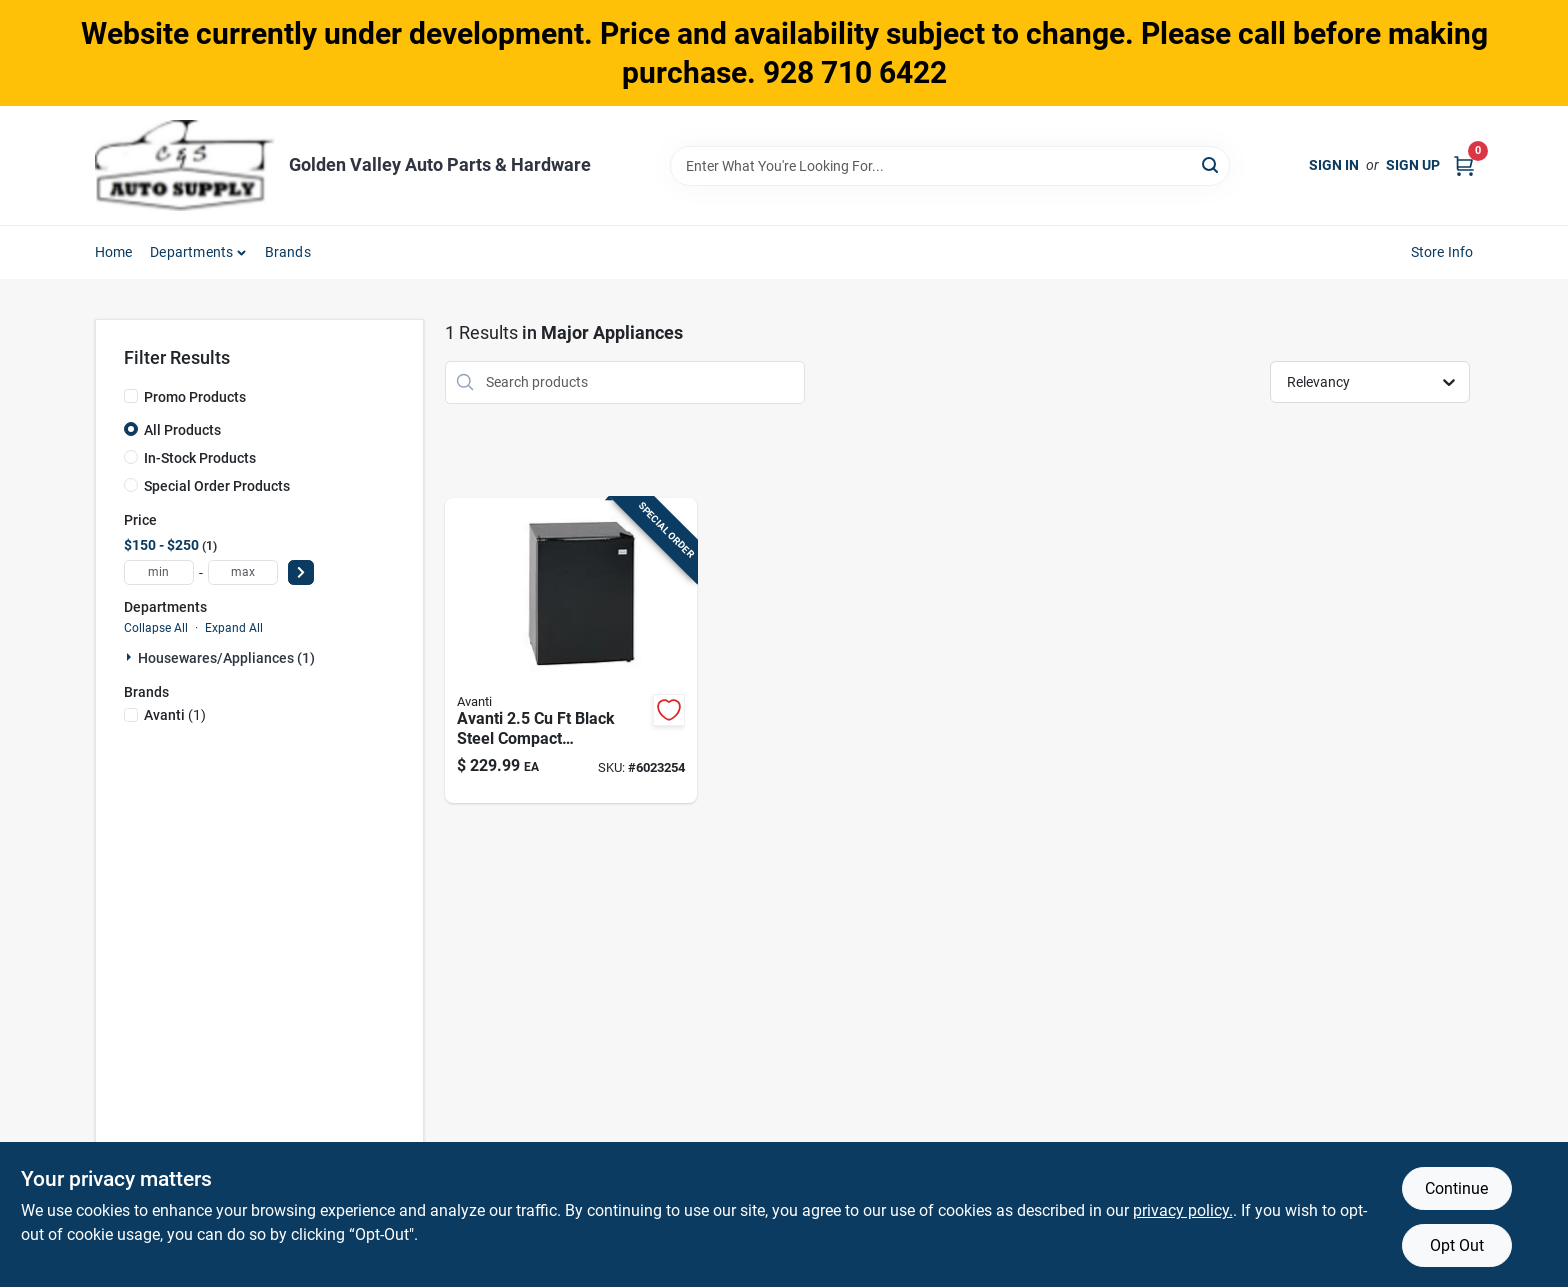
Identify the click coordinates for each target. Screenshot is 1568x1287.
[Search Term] (950, 166)
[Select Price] (301, 572)
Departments (191, 252)
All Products (182, 430)
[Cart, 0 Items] (1464, 165)
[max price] (243, 572)
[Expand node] (131, 657)
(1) (175, 715)
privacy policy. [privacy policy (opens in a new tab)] (1183, 1210)
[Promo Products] (131, 396)
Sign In (1334, 165)
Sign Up (1413, 165)
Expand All (234, 628)
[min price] (159, 572)
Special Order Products (217, 486)
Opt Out (1457, 1245)
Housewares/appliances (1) (226, 658)
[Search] (1211, 164)
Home (114, 252)
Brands (288, 252)
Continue (1456, 1188)
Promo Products (195, 397)
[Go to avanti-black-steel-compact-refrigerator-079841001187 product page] (571, 651)
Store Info (1442, 252)
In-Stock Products (200, 458)
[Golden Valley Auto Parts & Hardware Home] (185, 165)
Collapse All (156, 628)
